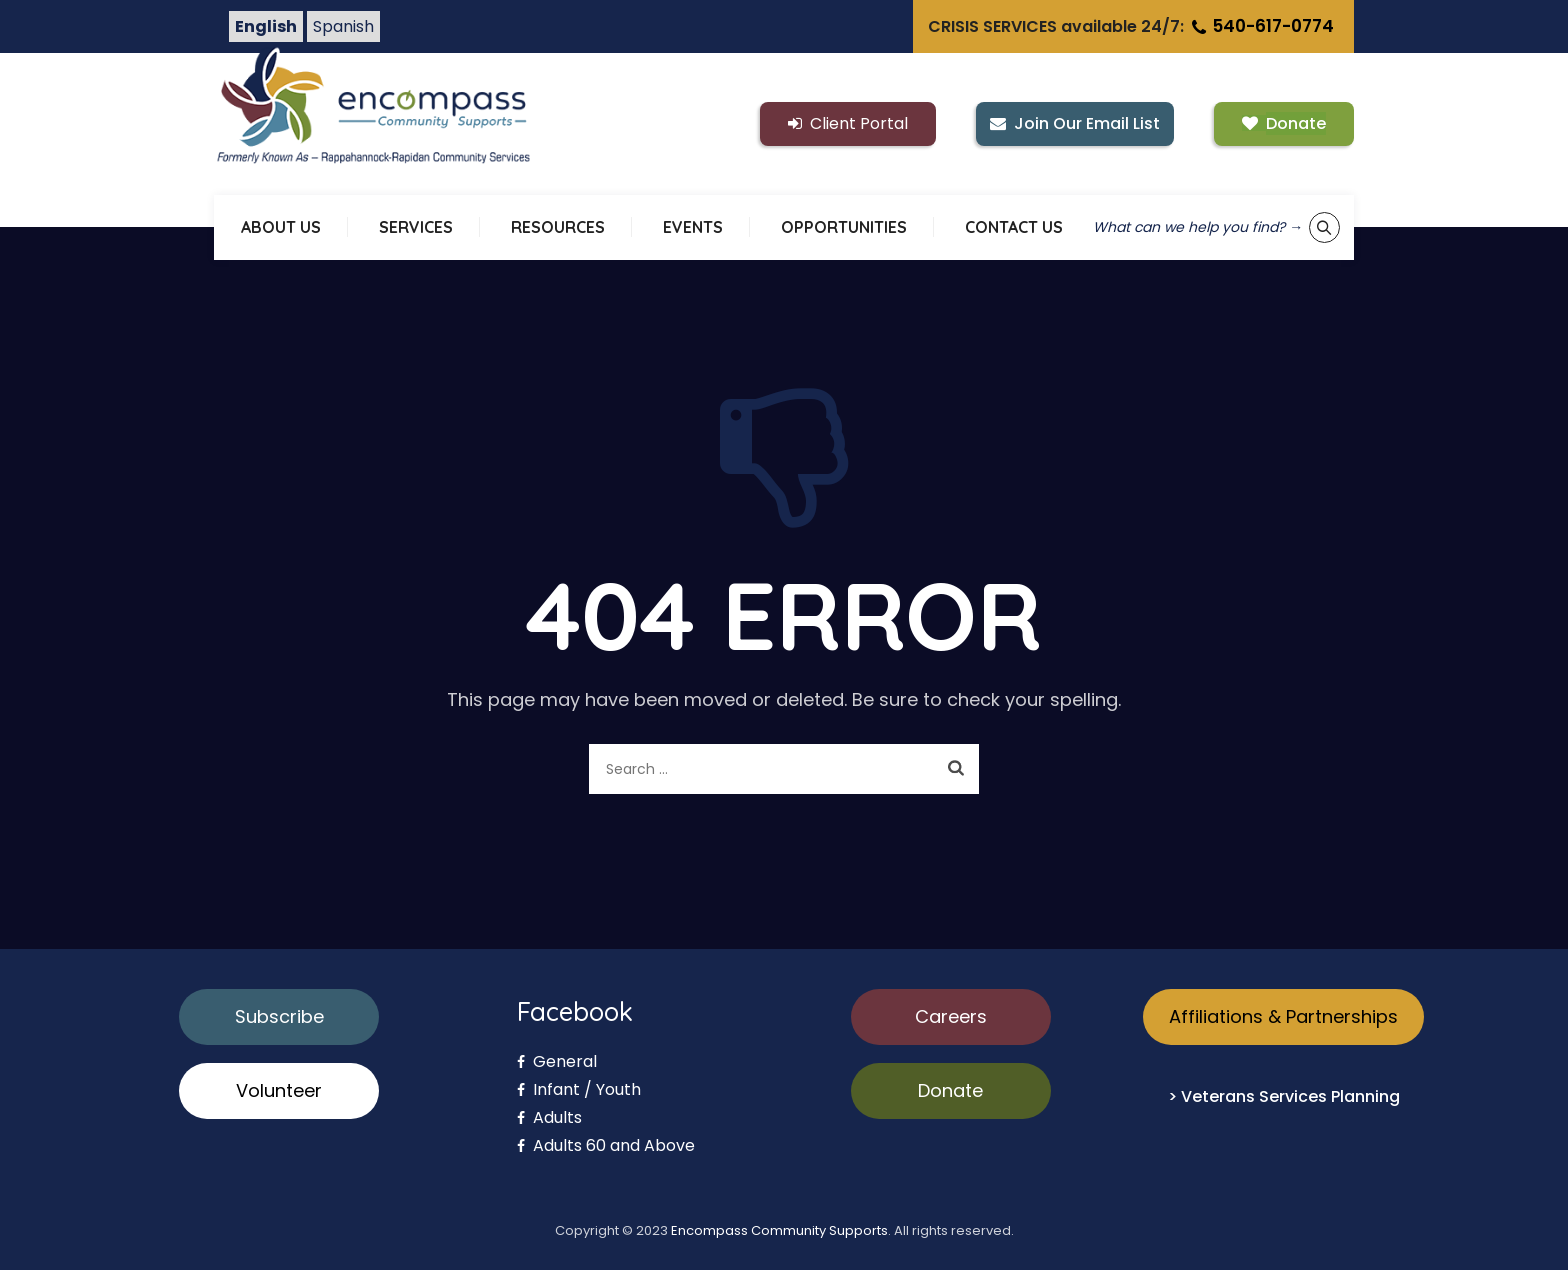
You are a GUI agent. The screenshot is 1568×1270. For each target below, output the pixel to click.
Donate (950, 1090)
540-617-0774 (1261, 26)
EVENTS (693, 227)
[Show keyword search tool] (1324, 227)
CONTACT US (1014, 227)
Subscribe (279, 1016)
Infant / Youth (579, 1089)
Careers (951, 1016)
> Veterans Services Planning (1284, 1096)
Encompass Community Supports (779, 1230)
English (266, 26)
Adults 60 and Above (606, 1145)
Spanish (343, 26)
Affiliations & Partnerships (1283, 1016)
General (557, 1061)
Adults (549, 1117)
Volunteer (279, 1090)
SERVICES (416, 227)
